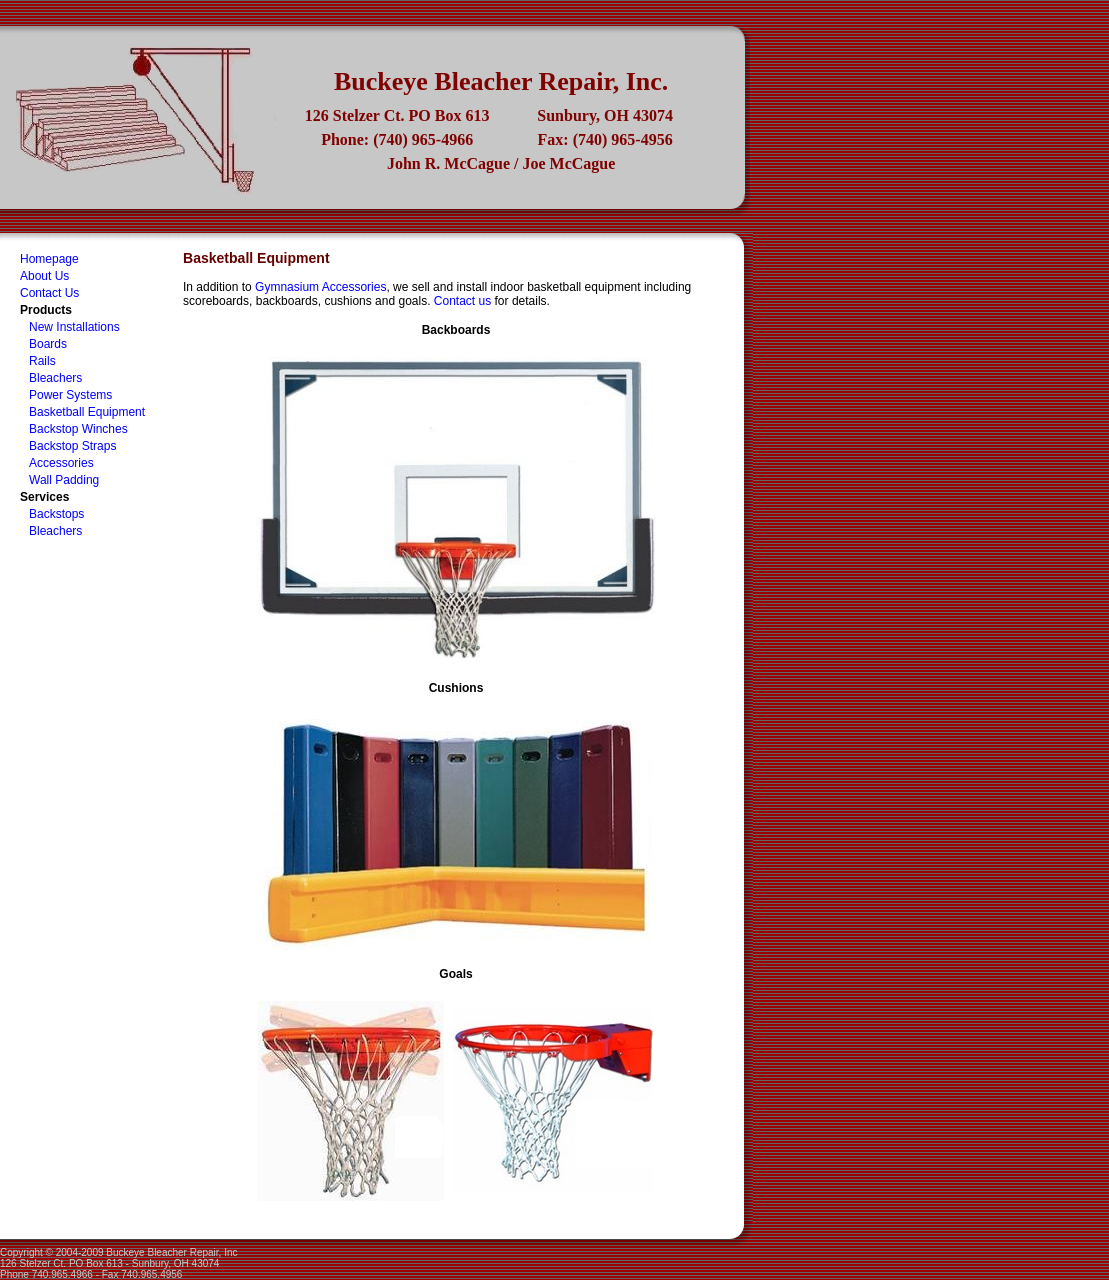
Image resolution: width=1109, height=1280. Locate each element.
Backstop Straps (72, 446)
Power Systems (70, 395)
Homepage (49, 259)
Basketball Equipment (87, 412)
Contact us (462, 301)
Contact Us (49, 293)
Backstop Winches (78, 429)
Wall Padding (64, 480)
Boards (48, 344)
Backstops (56, 514)
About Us (44, 276)
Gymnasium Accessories (320, 287)
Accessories (61, 463)
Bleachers (55, 378)
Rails (42, 361)
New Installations (74, 327)
